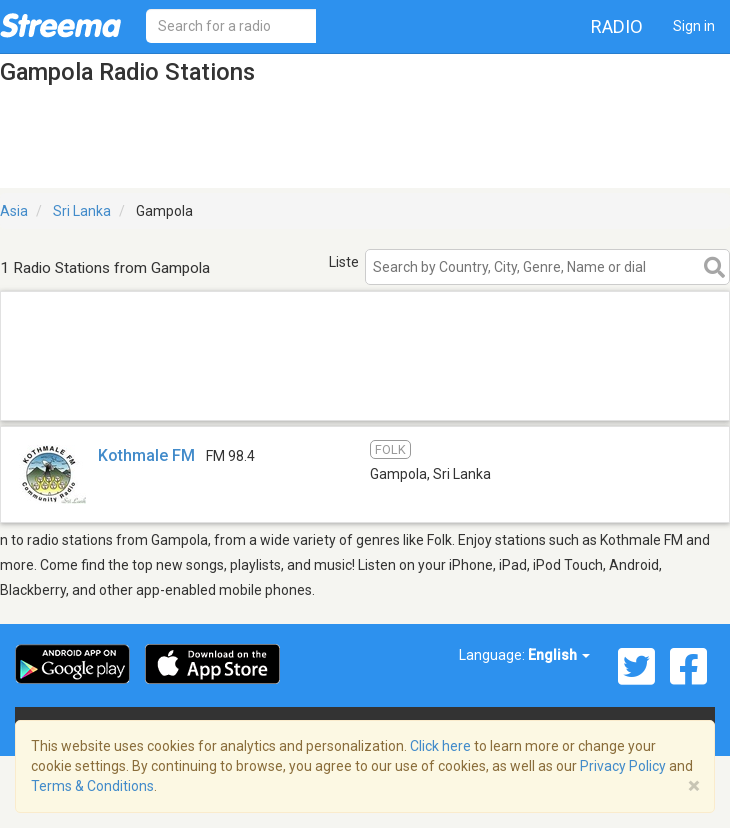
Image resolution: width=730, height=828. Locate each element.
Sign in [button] (694, 26)
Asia (14, 211)
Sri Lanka (82, 211)
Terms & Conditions (92, 786)
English (559, 655)
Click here (440, 746)
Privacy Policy (623, 766)
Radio (617, 26)
